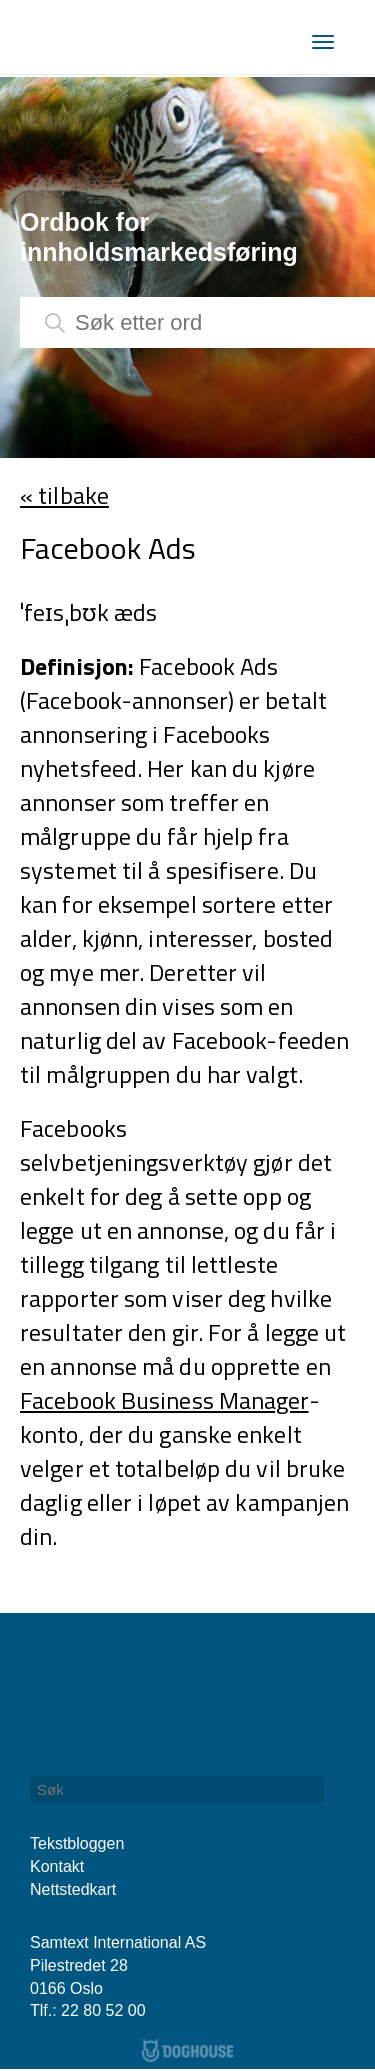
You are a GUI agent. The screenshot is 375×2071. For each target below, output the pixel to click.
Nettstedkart (73, 1889)
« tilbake (64, 495)
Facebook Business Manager (164, 1400)
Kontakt (57, 1866)
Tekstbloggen (77, 1843)
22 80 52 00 (103, 2010)
